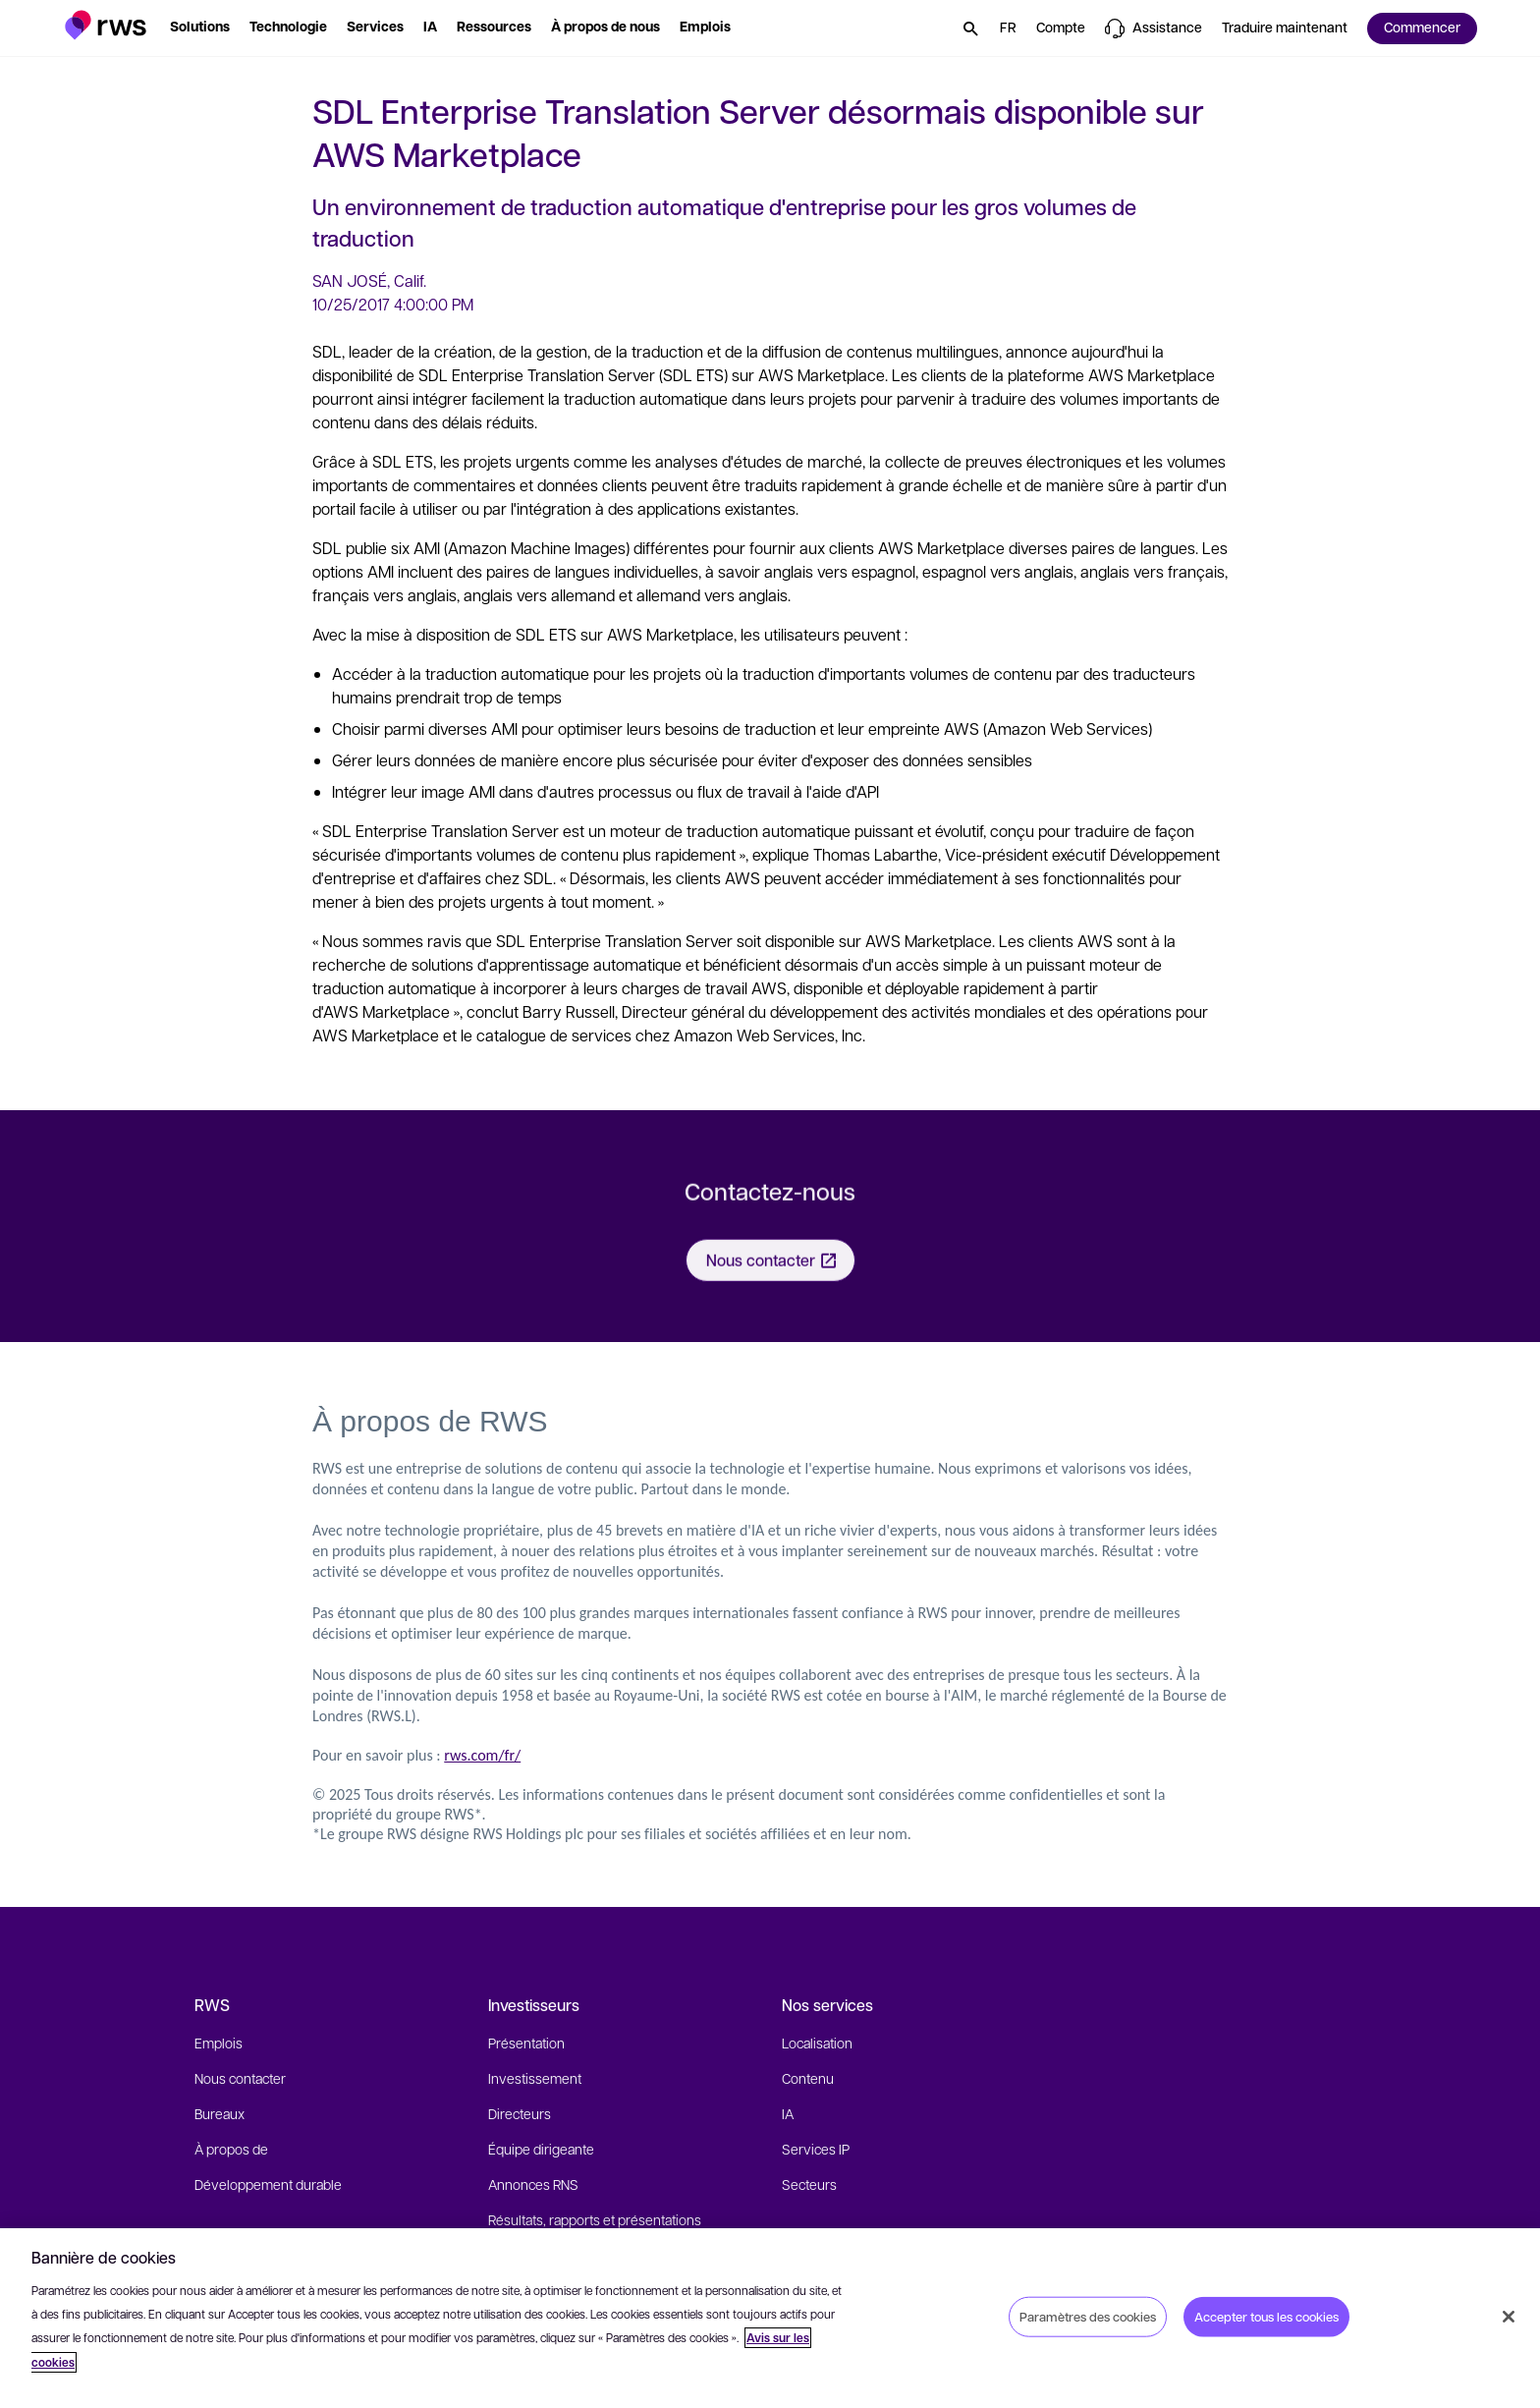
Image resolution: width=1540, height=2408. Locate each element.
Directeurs (519, 2113)
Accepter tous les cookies (1266, 2315)
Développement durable (268, 2184)
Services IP (816, 2148)
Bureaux (219, 2113)
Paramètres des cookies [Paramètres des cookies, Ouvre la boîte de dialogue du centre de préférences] (1087, 2315)
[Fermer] (1508, 2316)
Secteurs (809, 2184)
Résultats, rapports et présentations (594, 2219)
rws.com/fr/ (482, 1755)
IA (788, 2113)
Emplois (218, 2042)
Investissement (534, 2078)
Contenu (808, 2078)
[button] (105, 25)
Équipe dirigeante (541, 2148)
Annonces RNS (533, 2184)
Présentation (526, 2042)
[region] (770, 2318)
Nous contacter (240, 2078)
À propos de (231, 2148)
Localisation (817, 2042)
